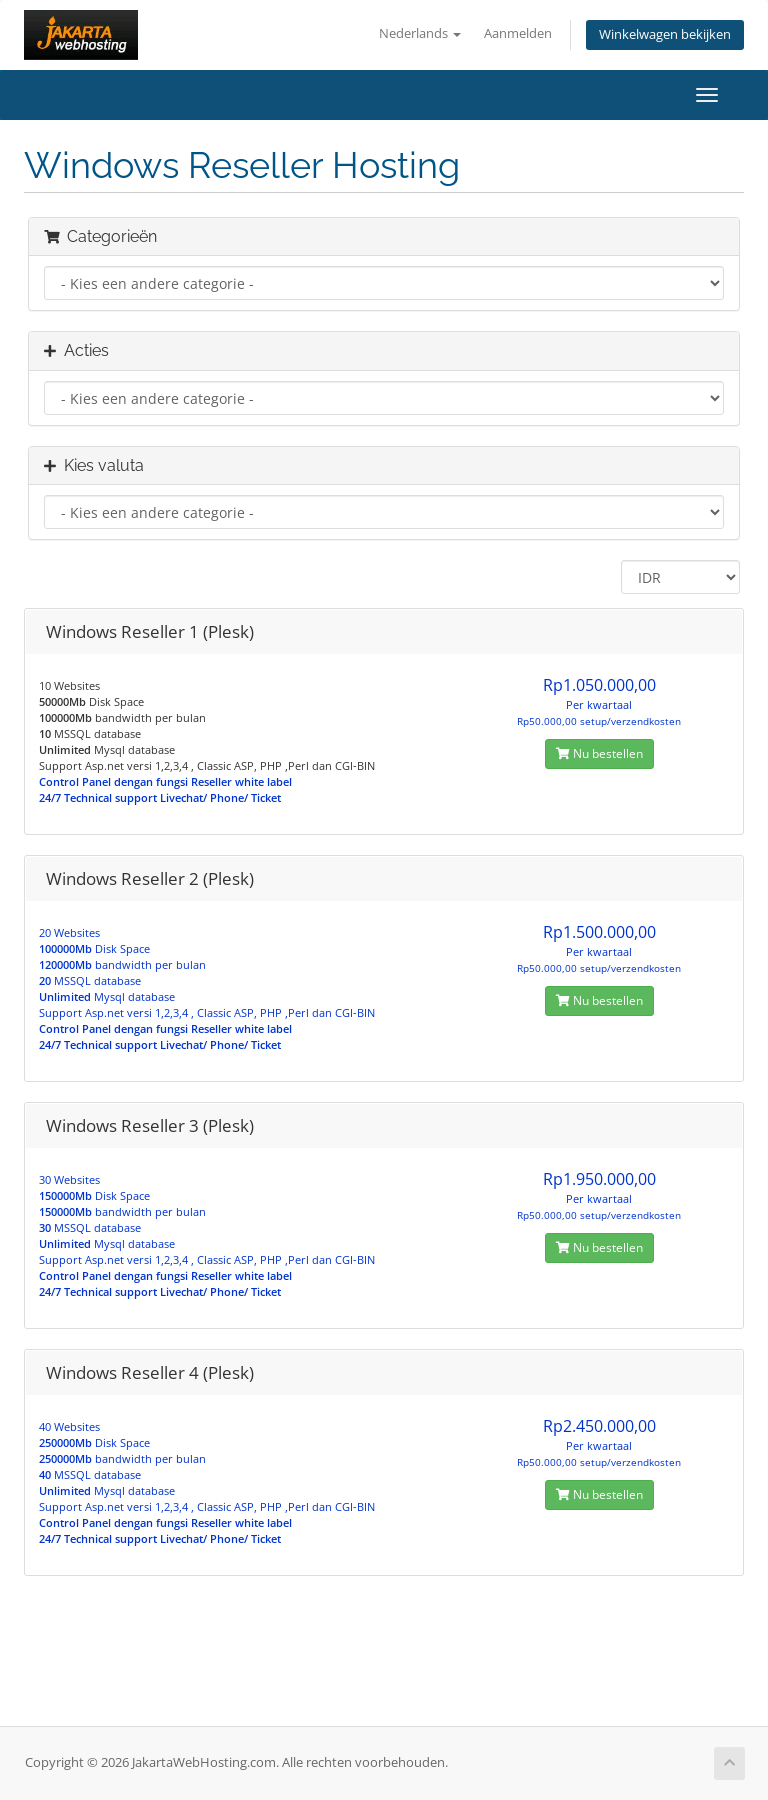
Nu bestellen (599, 753)
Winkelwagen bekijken (665, 34)
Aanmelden (518, 33)
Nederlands (420, 33)
